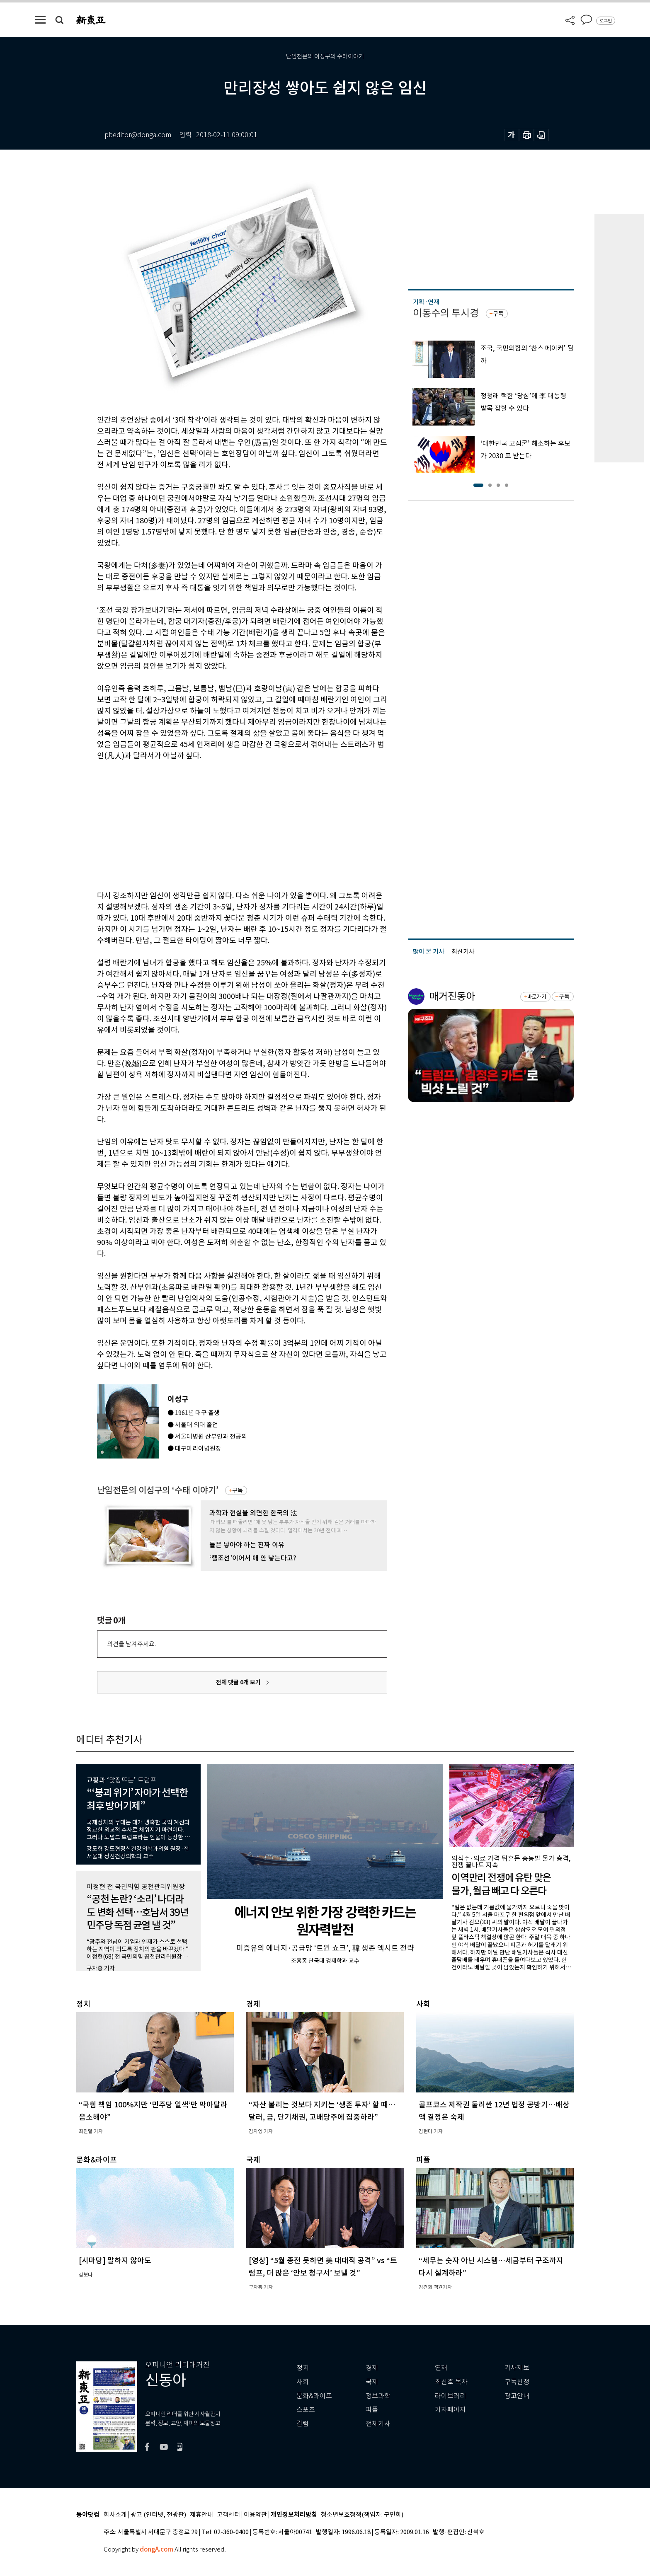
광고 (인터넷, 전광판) (158, 2514)
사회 (302, 2382)
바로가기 (536, 996)
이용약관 (255, 2514)
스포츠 (305, 2410)
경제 (372, 2368)
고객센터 (228, 2514)
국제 (372, 2382)
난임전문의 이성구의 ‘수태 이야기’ (157, 1490)
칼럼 (302, 2424)
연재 (441, 2368)
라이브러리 (450, 2396)
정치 (302, 2368)
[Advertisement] (221, 824)
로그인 (605, 21)
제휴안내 (201, 2514)
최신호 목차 (451, 2382)
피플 (372, 2410)
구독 (237, 1490)
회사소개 (115, 2514)
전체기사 (378, 2424)
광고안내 (516, 2396)
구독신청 (516, 2382)
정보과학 (378, 2396)
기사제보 (516, 2368)
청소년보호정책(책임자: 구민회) (362, 2514)
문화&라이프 (314, 2396)
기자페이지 (450, 2410)
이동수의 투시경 (446, 313)
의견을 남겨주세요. (131, 1644)
